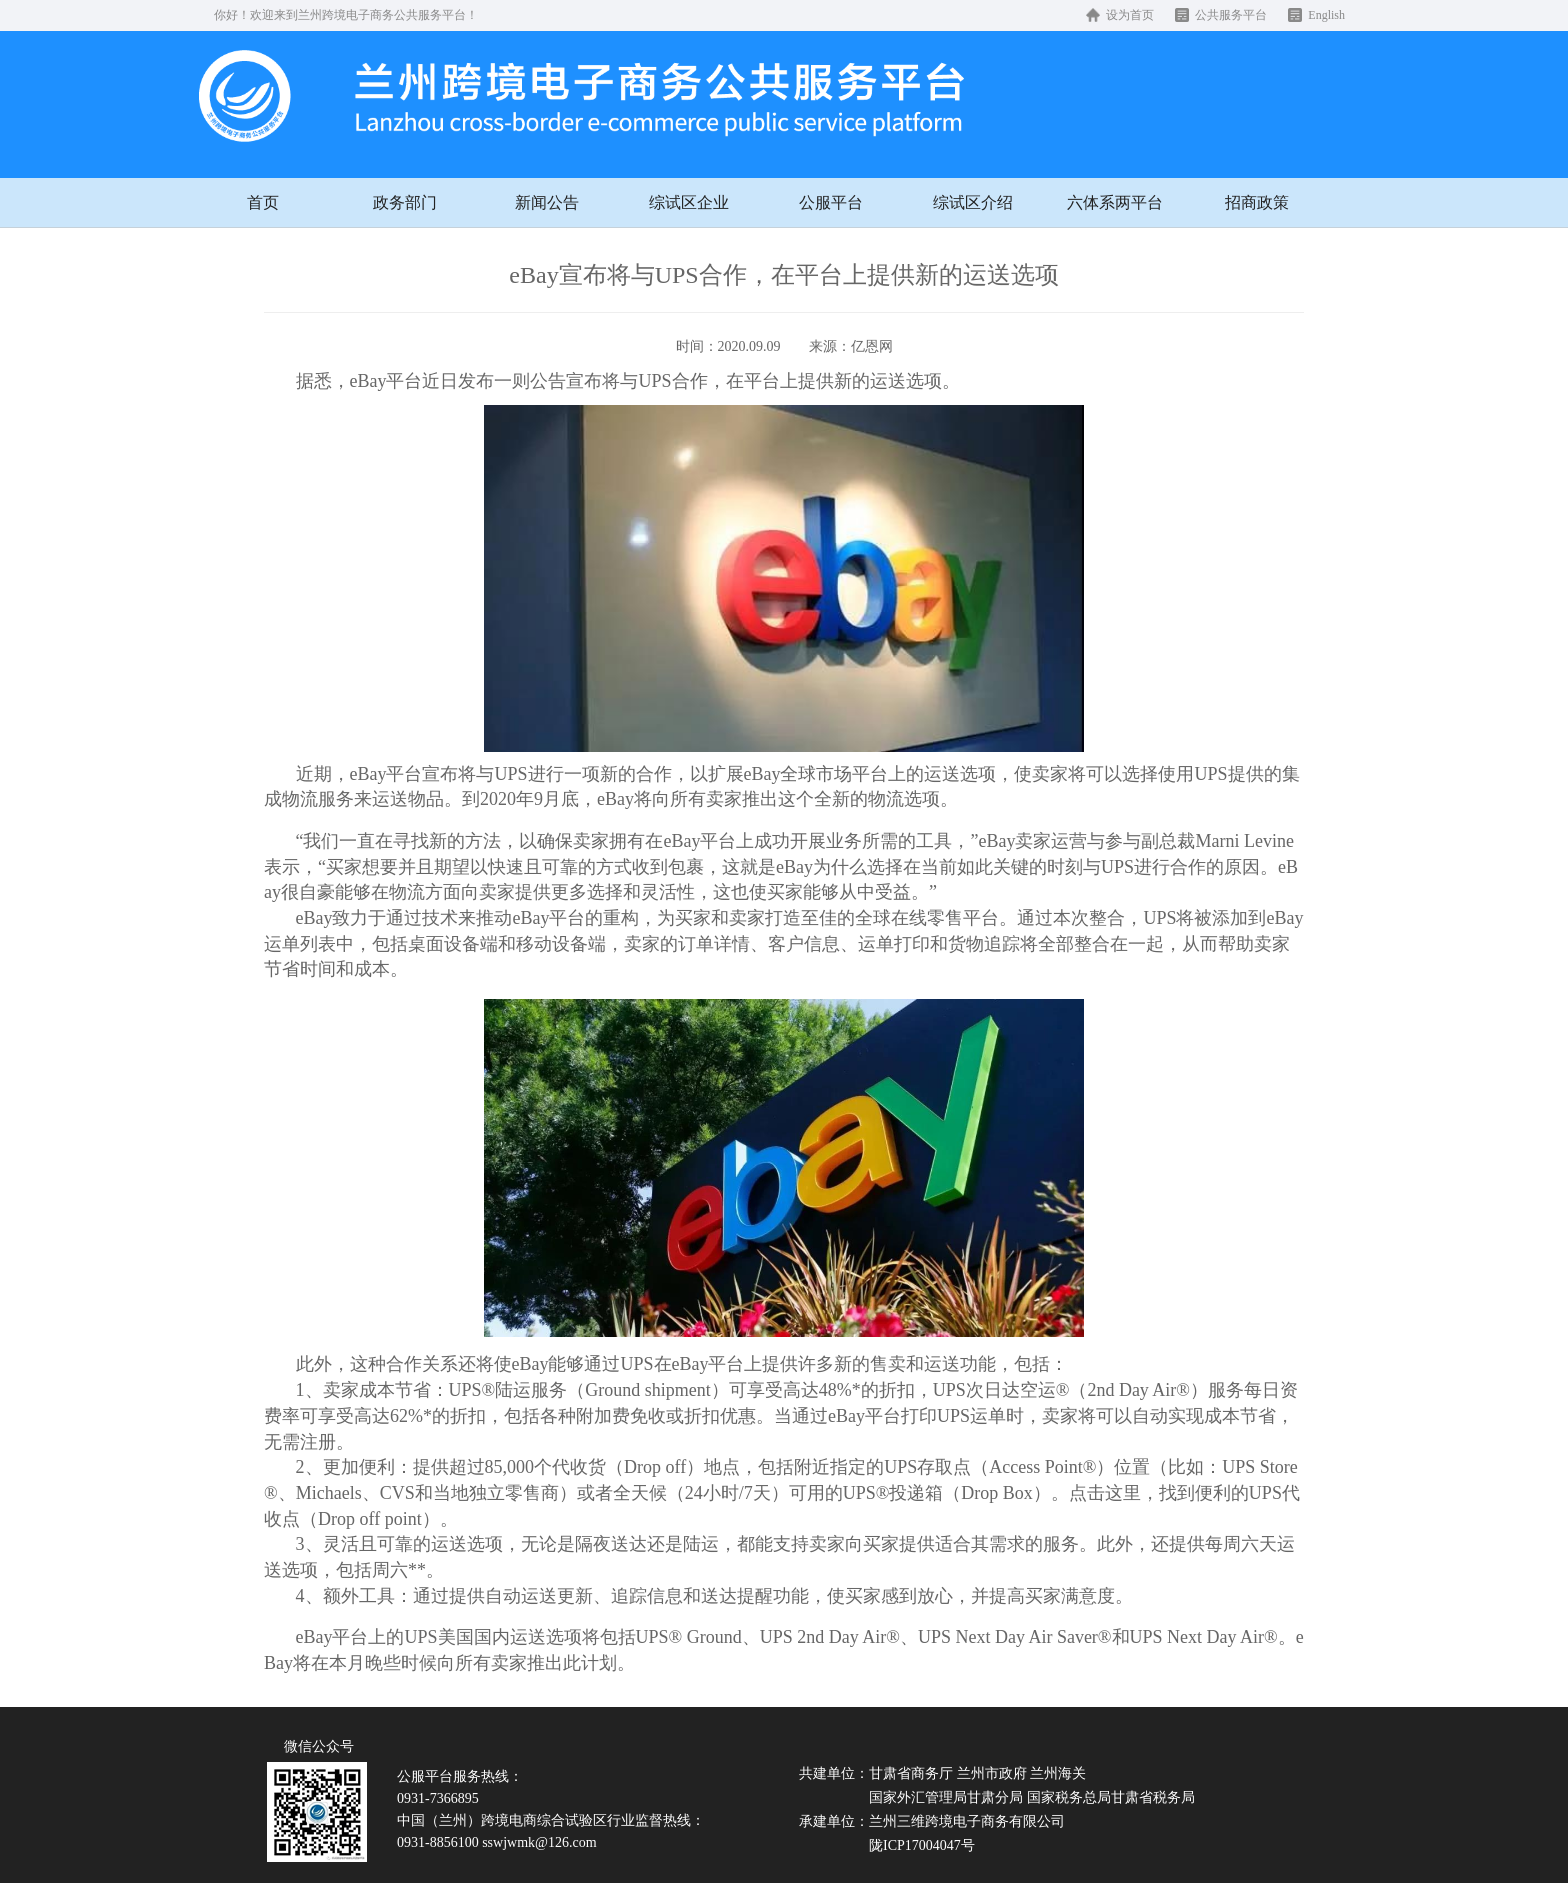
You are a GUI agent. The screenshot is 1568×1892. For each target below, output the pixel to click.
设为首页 (1130, 15)
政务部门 (405, 202)
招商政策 (1257, 202)
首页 (263, 202)
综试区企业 (689, 202)
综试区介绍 (973, 202)
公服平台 (831, 202)
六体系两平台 (1115, 202)
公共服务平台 (1231, 15)
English (1326, 15)
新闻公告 (547, 202)
